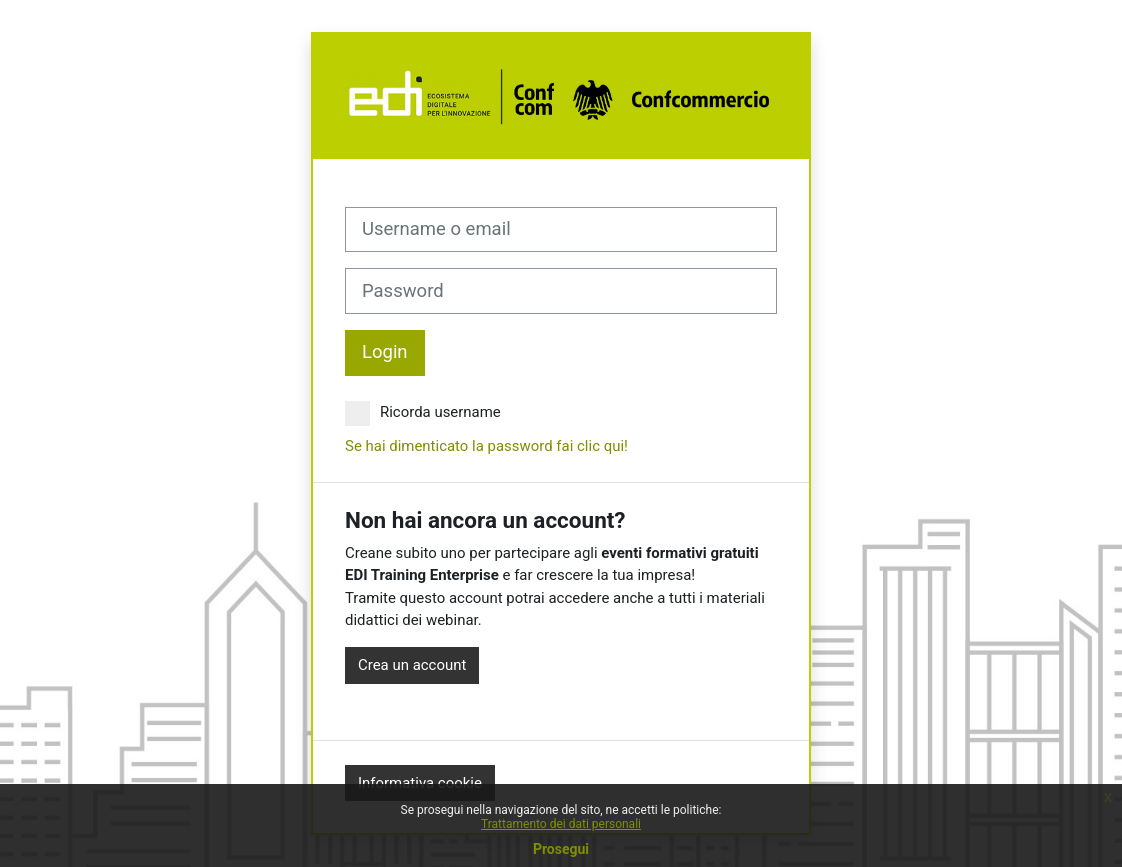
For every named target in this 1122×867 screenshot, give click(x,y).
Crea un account (412, 665)
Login (385, 352)
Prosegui (561, 849)
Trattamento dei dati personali (561, 824)
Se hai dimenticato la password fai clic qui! (486, 446)
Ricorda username (423, 412)
